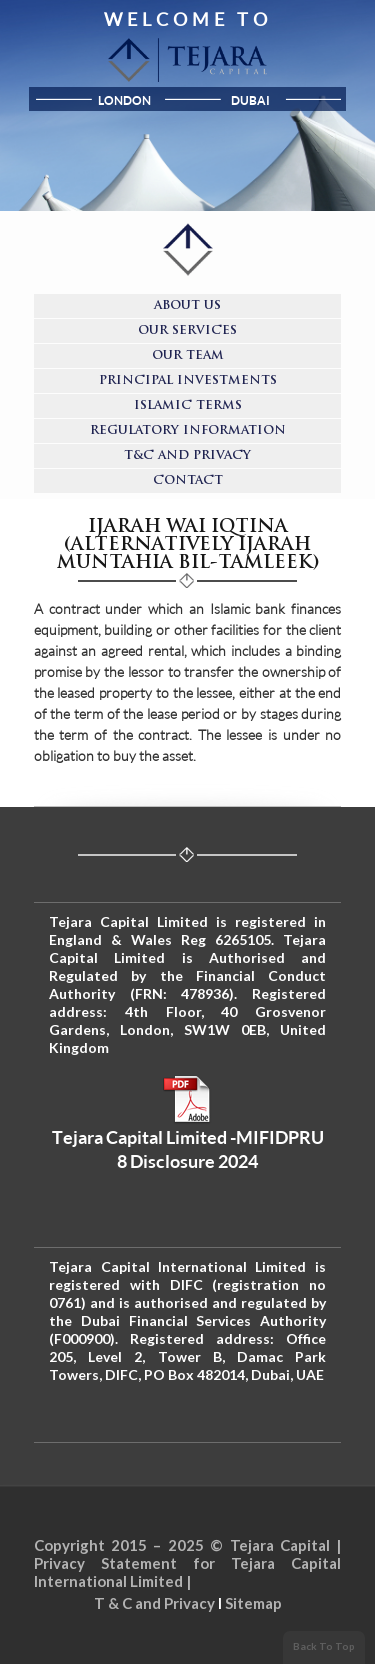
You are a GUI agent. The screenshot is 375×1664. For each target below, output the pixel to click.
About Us (187, 306)
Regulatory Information (188, 431)
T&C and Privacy (187, 456)
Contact (188, 481)
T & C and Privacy (154, 1603)
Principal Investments (188, 381)
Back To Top (324, 1646)
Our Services (187, 331)
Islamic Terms (188, 406)
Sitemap (253, 1603)
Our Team (188, 356)
